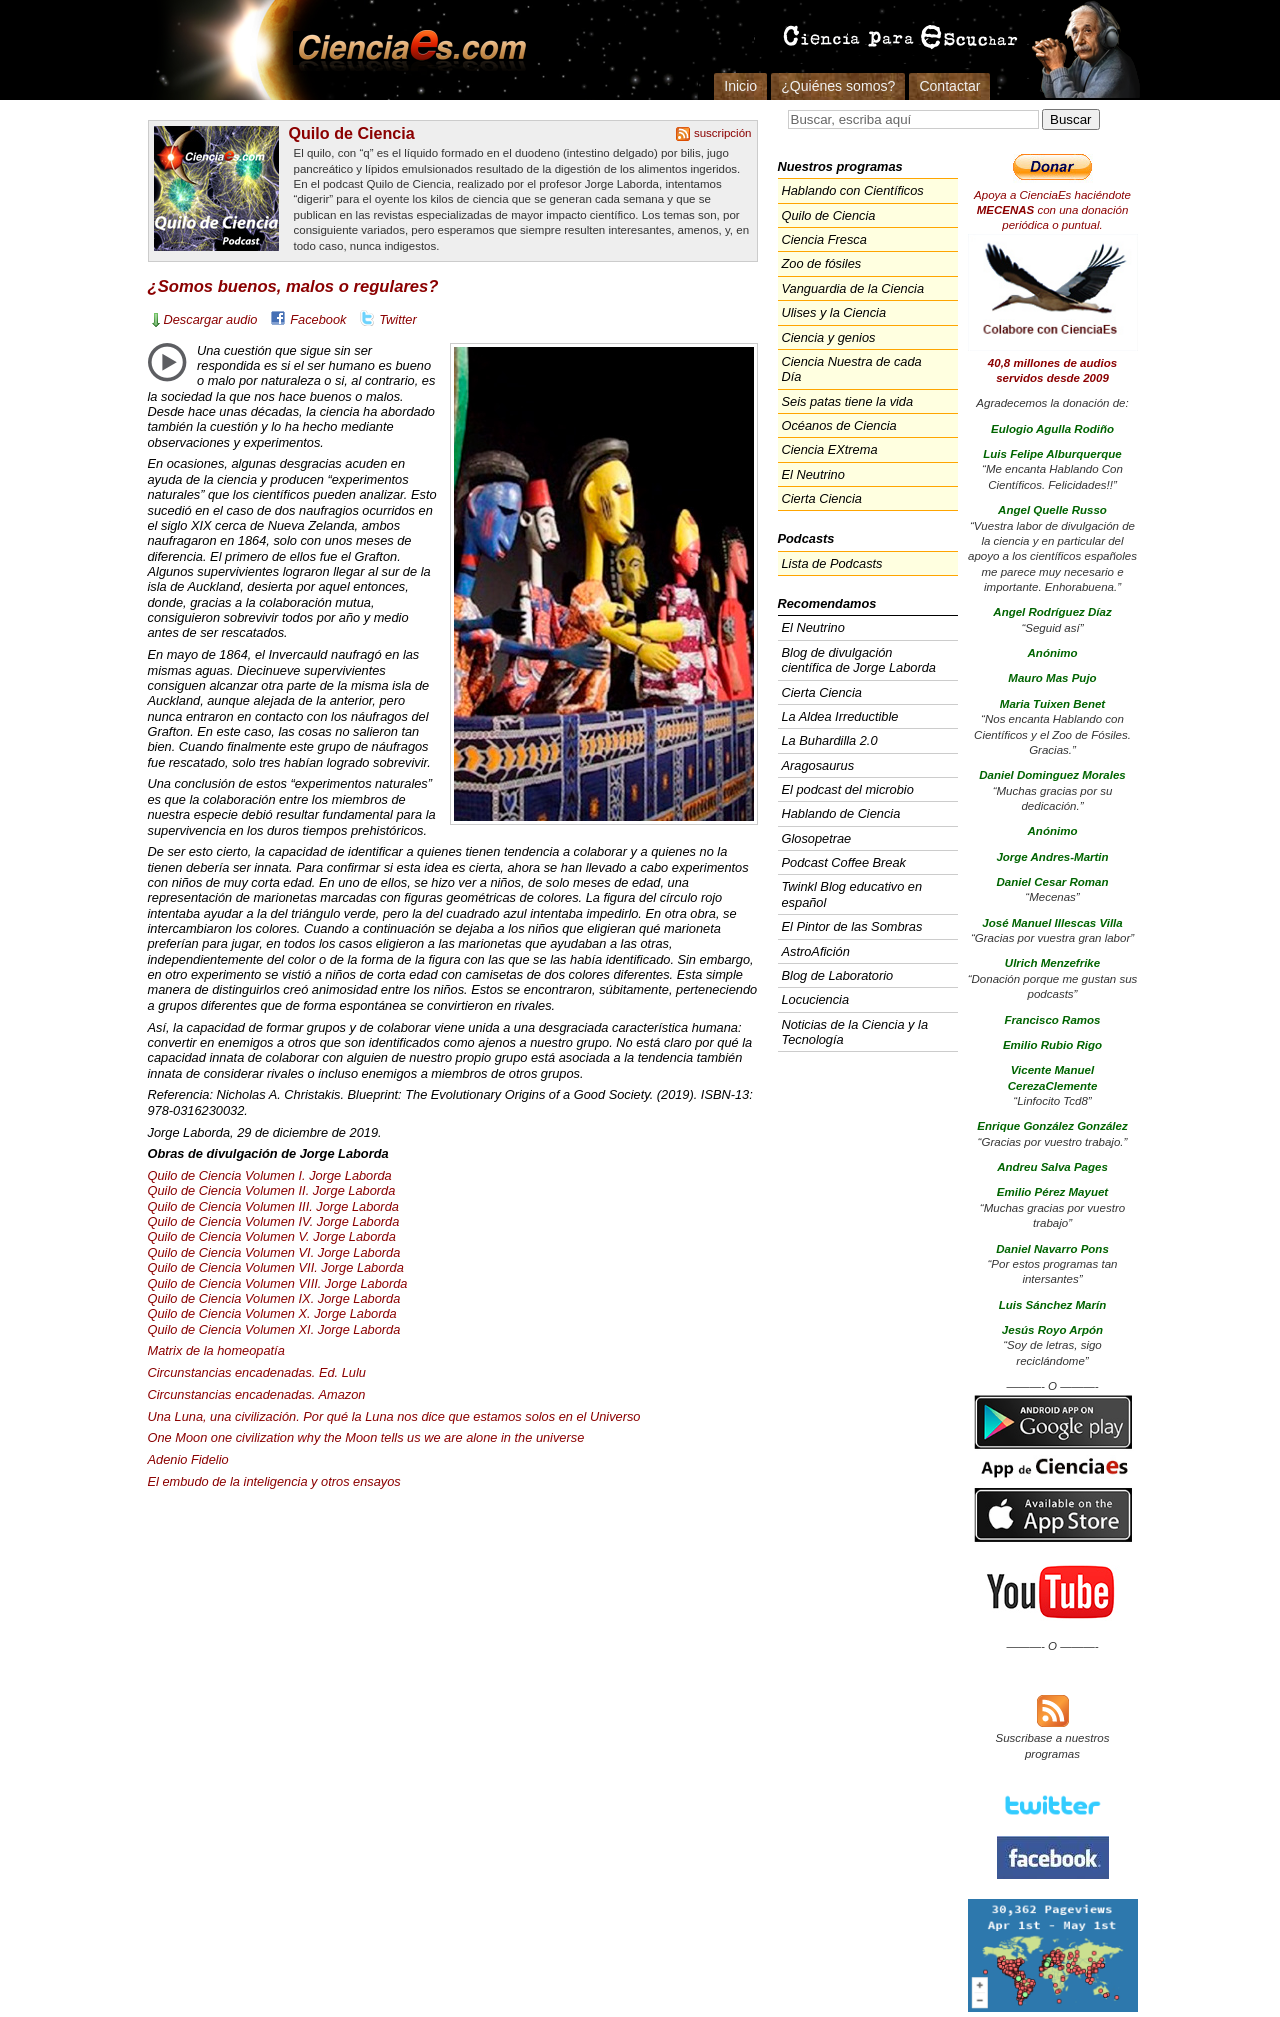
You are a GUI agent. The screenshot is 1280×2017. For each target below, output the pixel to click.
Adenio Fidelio (188, 1459)
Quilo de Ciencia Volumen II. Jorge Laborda (272, 1190)
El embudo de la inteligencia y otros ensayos (274, 1481)
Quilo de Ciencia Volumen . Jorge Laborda (273, 1206)
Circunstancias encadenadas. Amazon (257, 1394)
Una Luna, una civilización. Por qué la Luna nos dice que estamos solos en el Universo (394, 1416)
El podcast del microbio (848, 789)
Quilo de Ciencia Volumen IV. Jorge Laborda (274, 1221)
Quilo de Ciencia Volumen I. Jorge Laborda (270, 1175)
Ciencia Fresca (824, 239)
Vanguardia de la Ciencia (853, 288)
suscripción (723, 133)
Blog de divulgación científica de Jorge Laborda (859, 660)
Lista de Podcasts (832, 563)
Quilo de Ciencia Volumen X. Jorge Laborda (272, 1313)
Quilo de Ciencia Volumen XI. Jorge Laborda (274, 1329)
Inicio (740, 86)
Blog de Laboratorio (838, 975)
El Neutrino (813, 474)
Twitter (397, 319)
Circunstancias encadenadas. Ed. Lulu (257, 1372)
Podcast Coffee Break (844, 862)
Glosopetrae (817, 838)
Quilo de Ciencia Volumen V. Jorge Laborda (272, 1236)
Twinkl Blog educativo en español (852, 894)
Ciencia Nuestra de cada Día (852, 369)
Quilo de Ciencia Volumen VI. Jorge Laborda (274, 1252)
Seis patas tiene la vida (848, 401)
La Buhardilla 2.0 (830, 740)
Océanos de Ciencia (839, 425)
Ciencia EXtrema (830, 449)
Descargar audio (211, 319)
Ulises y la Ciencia (834, 312)
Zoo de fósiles (822, 263)
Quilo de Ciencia (352, 133)
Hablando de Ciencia (841, 813)
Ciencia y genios (829, 337)
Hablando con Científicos (853, 190)
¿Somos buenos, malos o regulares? (293, 286)
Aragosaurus (818, 765)
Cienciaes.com (406, 50)
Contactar (949, 86)
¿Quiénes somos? (838, 86)
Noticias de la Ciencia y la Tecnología (855, 1032)
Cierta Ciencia (822, 498)
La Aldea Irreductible (840, 716)
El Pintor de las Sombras (852, 926)
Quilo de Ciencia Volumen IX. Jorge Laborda (274, 1298)
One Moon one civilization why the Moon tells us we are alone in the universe (366, 1437)
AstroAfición (816, 951)
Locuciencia (816, 999)
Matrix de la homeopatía (216, 1350)
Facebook (318, 319)
